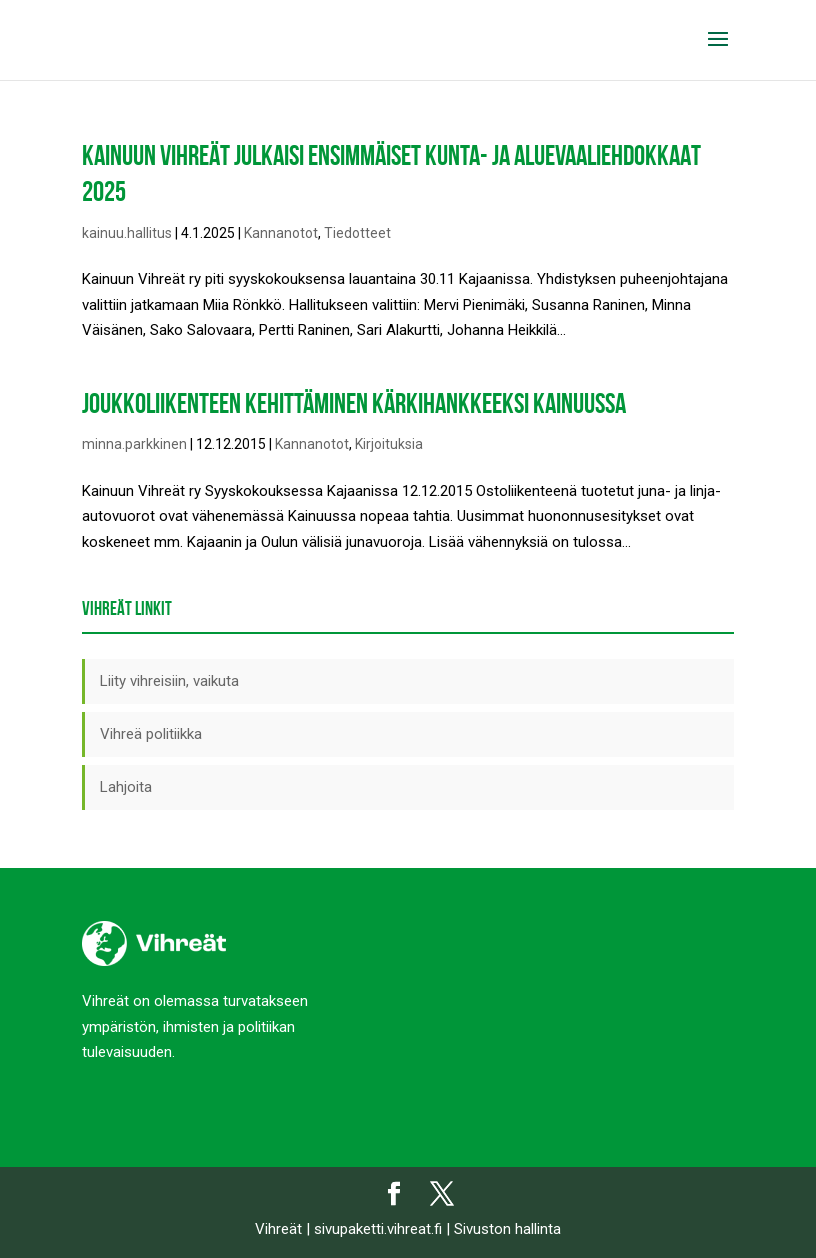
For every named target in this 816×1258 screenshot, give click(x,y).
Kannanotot (281, 233)
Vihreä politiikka (151, 734)
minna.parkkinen (134, 444)
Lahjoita (126, 787)
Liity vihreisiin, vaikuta (169, 681)
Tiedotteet (357, 233)
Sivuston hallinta (507, 1229)
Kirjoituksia (389, 444)
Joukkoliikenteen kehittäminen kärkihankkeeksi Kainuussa (354, 403)
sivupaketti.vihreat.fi (378, 1229)
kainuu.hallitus (127, 233)
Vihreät (278, 1229)
